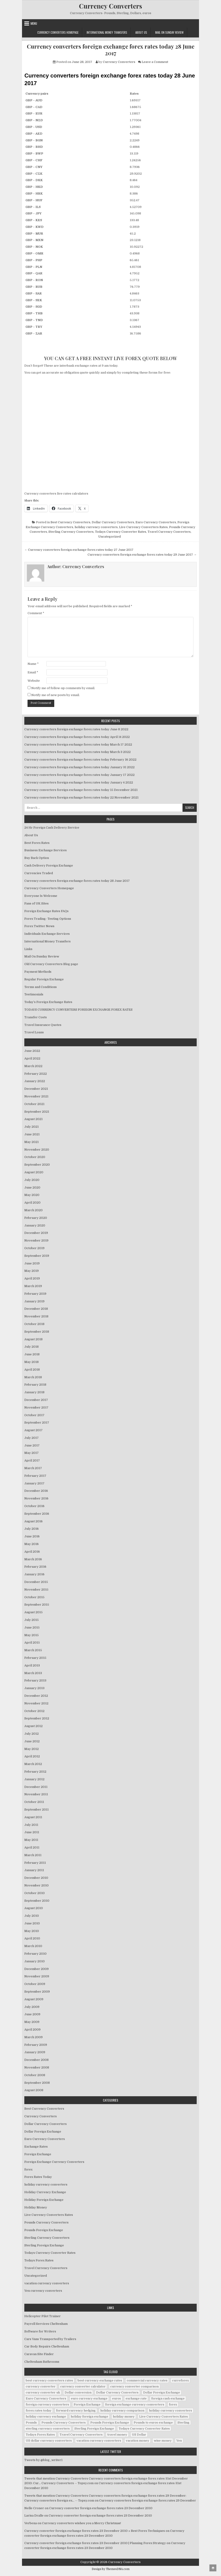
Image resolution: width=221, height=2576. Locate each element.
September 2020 (37, 1164)
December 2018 (36, 1308)
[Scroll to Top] (212, 2567)
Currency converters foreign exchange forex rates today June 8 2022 (76, 729)
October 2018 (34, 1324)
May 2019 (31, 1271)
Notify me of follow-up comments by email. (63, 688)
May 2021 (31, 1142)
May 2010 (31, 1931)
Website (34, 680)
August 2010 (33, 1908)
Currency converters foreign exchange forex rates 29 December (147, 2500)
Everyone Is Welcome (40, 896)
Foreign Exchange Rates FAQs (46, 911)
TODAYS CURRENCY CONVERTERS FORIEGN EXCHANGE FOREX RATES (78, 1009)
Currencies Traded (38, 873)
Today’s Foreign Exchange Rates (48, 1002)
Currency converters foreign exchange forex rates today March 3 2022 (77, 752)
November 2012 (36, 1703)
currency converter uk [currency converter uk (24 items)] (43, 2392)
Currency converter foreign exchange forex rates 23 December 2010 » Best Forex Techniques (94, 2531)
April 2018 (32, 1369)
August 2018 (33, 1339)
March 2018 (33, 1377)
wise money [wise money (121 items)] (163, 2440)
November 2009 (36, 1976)
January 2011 (34, 1870)
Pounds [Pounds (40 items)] (31, 2422)
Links (28, 949)
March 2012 (33, 1764)
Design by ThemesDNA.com (110, 2569)
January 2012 (34, 1779)
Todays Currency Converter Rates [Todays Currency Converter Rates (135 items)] (144, 2428)
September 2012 (36, 1718)
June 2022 (32, 1051)
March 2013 (33, 1673)
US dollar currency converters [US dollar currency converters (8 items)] (49, 2440)
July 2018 (31, 1346)
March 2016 (33, 1559)
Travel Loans (34, 1032)
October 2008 (34, 2075)
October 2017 (34, 1415)
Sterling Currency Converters (71, 531)
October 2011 (34, 1802)
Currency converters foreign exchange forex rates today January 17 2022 (79, 775)
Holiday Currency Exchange (45, 2192)
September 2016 (36, 1513)
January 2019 (34, 1301)
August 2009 (33, 1999)
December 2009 (36, 1969)
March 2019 (33, 1286)
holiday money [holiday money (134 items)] (124, 2416)
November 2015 (36, 1589)
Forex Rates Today (38, 2177)
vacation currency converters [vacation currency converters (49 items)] (98, 2440)
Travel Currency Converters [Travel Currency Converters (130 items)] (81, 2434)
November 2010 (36, 1885)
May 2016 (31, 1544)
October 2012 (34, 1711)
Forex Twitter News (39, 926)
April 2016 (32, 1551)
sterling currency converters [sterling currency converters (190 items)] (48, 2428)
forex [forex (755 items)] (173, 2404)
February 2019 (35, 1293)
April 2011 (31, 1847)
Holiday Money (35, 2207)
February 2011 (35, 1862)
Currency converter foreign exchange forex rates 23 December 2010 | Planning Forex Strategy (95, 2543)
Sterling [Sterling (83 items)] (183, 2422)
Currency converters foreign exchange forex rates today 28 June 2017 (110, 49)
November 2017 (36, 1407)
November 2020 (36, 1149)
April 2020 (32, 1202)
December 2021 (36, 1088)
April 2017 (32, 1460)
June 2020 (32, 1187)
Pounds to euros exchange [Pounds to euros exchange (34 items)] (153, 2422)
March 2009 (33, 2037)
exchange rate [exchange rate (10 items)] (136, 2398)
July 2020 (31, 1180)
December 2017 (36, 1400)
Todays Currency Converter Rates (120, 531)
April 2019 (32, 1278)
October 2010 (34, 1893)
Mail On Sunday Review (169, 32)
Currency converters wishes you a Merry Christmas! (81, 2523)
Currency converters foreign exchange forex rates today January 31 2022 (79, 767)
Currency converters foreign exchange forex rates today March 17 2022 (78, 744)
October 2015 (34, 1597)
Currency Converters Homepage (58, 32)
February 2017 (35, 1475)
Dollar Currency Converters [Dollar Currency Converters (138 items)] (117, 2392)
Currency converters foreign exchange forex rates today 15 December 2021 (81, 790)
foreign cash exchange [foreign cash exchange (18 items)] (168, 2398)
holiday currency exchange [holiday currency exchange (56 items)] (46, 2416)
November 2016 (36, 1498)
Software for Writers (40, 2331)
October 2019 (34, 1248)
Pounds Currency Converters (46, 2222)
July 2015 (31, 1620)
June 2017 (32, 1445)
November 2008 (36, 2067)
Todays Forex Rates (39, 2260)
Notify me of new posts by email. (55, 695)
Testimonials (33, 994)
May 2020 (31, 1195)
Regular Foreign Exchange (44, 979)
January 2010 (34, 1961)
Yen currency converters (43, 2290)
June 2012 (32, 1741)
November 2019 (36, 1240)
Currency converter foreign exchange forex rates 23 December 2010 (100, 2508)
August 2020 (33, 1172)
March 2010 (33, 1946)
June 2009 (32, 2014)
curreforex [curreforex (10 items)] (180, 2380)
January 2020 (34, 1225)
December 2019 (36, 1233)
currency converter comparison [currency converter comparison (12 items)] (134, 2386)
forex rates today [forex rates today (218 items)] (38, 2410)
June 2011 (31, 1832)
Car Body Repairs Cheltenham (46, 2346)
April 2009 (32, 2029)
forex (28, 2169)
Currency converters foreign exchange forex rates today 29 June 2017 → (142, 554)
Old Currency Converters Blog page (51, 964)
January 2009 (34, 2052)
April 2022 (32, 1058)
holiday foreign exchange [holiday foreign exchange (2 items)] (89, 2416)
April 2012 (32, 1756)
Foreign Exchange (37, 2154)
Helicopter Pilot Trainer (42, 2316)
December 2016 (36, 1490)
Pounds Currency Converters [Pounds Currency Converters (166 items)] (63, 2422)
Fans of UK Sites (36, 903)
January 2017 (34, 1483)
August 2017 (33, 1430)
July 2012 (31, 1733)
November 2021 (36, 1096)
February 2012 (35, 1771)
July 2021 (31, 1126)
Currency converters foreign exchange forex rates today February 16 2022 (80, 759)
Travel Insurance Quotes (42, 1025)
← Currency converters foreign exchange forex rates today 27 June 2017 (78, 549)
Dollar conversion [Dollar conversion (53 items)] (78, 2392)
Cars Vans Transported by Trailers (50, 2339)
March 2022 (33, 1066)
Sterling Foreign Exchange (44, 2245)
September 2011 (36, 1809)
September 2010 (36, 1900)
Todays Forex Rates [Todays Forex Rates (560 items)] (40, 2434)
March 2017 (33, 1468)
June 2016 (32, 1536)
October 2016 (34, 1506)
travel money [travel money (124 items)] (117, 2434)
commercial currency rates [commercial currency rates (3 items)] (147, 2380)
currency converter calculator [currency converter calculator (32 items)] (83, 2386)
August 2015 (33, 1612)
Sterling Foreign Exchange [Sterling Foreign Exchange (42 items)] (94, 2428)
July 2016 (31, 1528)
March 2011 (32, 1855)
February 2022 (35, 1073)
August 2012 (33, 1726)
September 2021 (36, 1111)
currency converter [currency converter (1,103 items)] (41, 2386)
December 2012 (36, 1695)
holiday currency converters (96, 527)
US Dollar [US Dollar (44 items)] (139, 2434)
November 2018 (36, 1316)
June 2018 (32, 1354)
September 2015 (36, 1604)
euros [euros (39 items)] (116, 2398)
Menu (34, 23)
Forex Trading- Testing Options (47, 918)
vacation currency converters (46, 2283)
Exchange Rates (36, 2146)
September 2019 (36, 1255)
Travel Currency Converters (169, 531)
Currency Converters (110, 6)
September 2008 (37, 2082)
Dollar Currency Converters (113, 522)
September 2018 (36, 1331)
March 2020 (33, 1210)
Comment (36, 613)
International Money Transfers (107, 32)
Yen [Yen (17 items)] (179, 2440)
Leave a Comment (155, 62)
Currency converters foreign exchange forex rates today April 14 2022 (77, 737)
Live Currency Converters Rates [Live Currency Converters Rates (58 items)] (163, 2416)
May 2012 (31, 1749)
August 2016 (33, 1521)
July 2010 (31, 1915)
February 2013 (35, 1680)
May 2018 (31, 1362)
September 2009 (37, 1991)
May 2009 (31, 2022)
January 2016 (34, 1574)
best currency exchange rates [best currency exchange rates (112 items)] (100, 2380)
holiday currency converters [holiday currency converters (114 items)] (170, 2410)
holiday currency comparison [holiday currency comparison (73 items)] (122, 2410)
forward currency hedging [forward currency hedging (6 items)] (76, 2410)
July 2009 (31, 2007)
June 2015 (32, 1627)
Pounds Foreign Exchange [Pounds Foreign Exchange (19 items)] (109, 2422)
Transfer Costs (35, 1017)
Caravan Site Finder (39, 2354)
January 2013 (34, 1688)
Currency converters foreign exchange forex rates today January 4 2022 (78, 782)
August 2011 (33, 1817)
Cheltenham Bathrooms (41, 2361)
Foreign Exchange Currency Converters (54, 2162)
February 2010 (35, 1953)
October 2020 (34, 1157)
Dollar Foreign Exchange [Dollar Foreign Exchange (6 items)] (161, 2392)
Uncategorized (109, 536)
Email (33, 672)
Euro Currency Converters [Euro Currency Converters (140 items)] (46, 2398)
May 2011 (31, 1840)
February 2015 (35, 1658)
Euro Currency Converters (156, 522)
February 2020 (35, 1218)
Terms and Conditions (40, 987)
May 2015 (31, 1635)
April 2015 (32, 1642)
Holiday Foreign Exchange (43, 2199)
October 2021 (34, 1104)
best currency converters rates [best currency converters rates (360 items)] (49, 2380)
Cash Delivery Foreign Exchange (48, 865)
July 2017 (31, 1438)
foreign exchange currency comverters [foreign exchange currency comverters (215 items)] (134, 2404)
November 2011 (36, 1794)
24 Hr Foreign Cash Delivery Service (51, 827)
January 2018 (34, 1392)
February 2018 (35, 1384)
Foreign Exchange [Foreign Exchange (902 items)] (87, 2404)
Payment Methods (37, 971)
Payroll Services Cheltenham (46, 2323)
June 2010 (32, 1923)
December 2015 (36, 1582)
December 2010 (36, 1877)
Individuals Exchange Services (47, 933)
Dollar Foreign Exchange (42, 2131)
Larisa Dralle (34, 2515)
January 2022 (34, 1081)
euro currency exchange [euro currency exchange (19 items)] (89, 2398)
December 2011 (35, 1787)
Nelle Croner (34, 2508)
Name (33, 664)
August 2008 (33, 2090)
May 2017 (31, 1453)
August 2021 (33, 1119)
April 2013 (32, 1665)
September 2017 (36, 1422)
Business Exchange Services (45, 850)
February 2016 (35, 1566)
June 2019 (32, 1263)
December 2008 (36, 2060)
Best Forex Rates (37, 843)
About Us (141, 32)
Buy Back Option (36, 858)
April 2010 (32, 1938)
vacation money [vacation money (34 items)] (137, 2440)
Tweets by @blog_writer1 (43, 2460)
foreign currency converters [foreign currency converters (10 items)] (47, 2404)
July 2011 (31, 1825)
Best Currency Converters (70, 522)
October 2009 (34, 1984)
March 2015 (33, 1650)
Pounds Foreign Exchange (43, 2230)
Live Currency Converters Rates (143, 527)
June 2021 (32, 1134)
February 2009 (35, 2045)
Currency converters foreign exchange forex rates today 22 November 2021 (81, 797)
